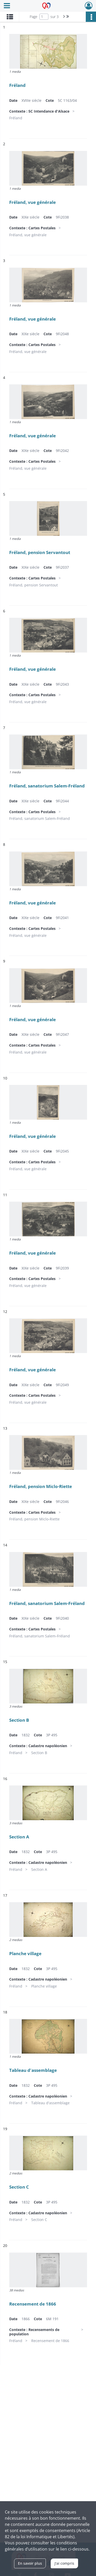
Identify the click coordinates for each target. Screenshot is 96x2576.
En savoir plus (30, 2563)
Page (33, 16)
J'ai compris (64, 2563)
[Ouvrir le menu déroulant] (7, 6)
